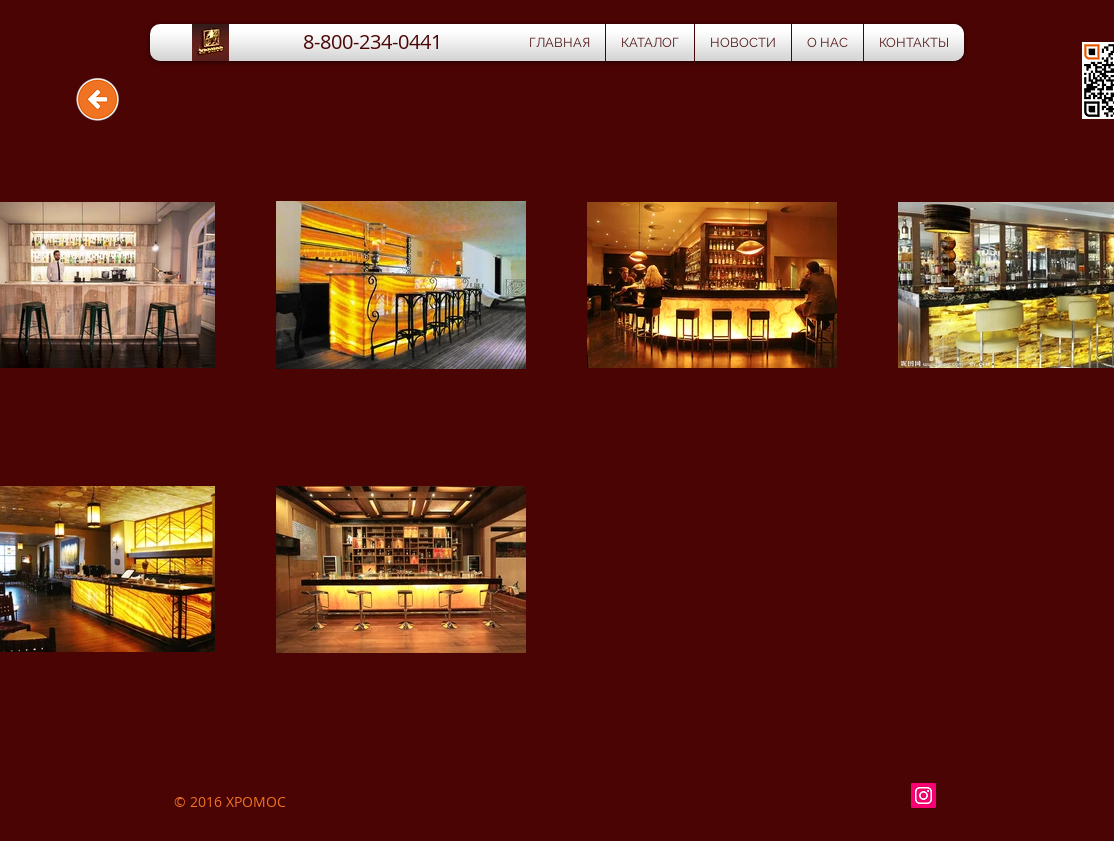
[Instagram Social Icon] (923, 795)
